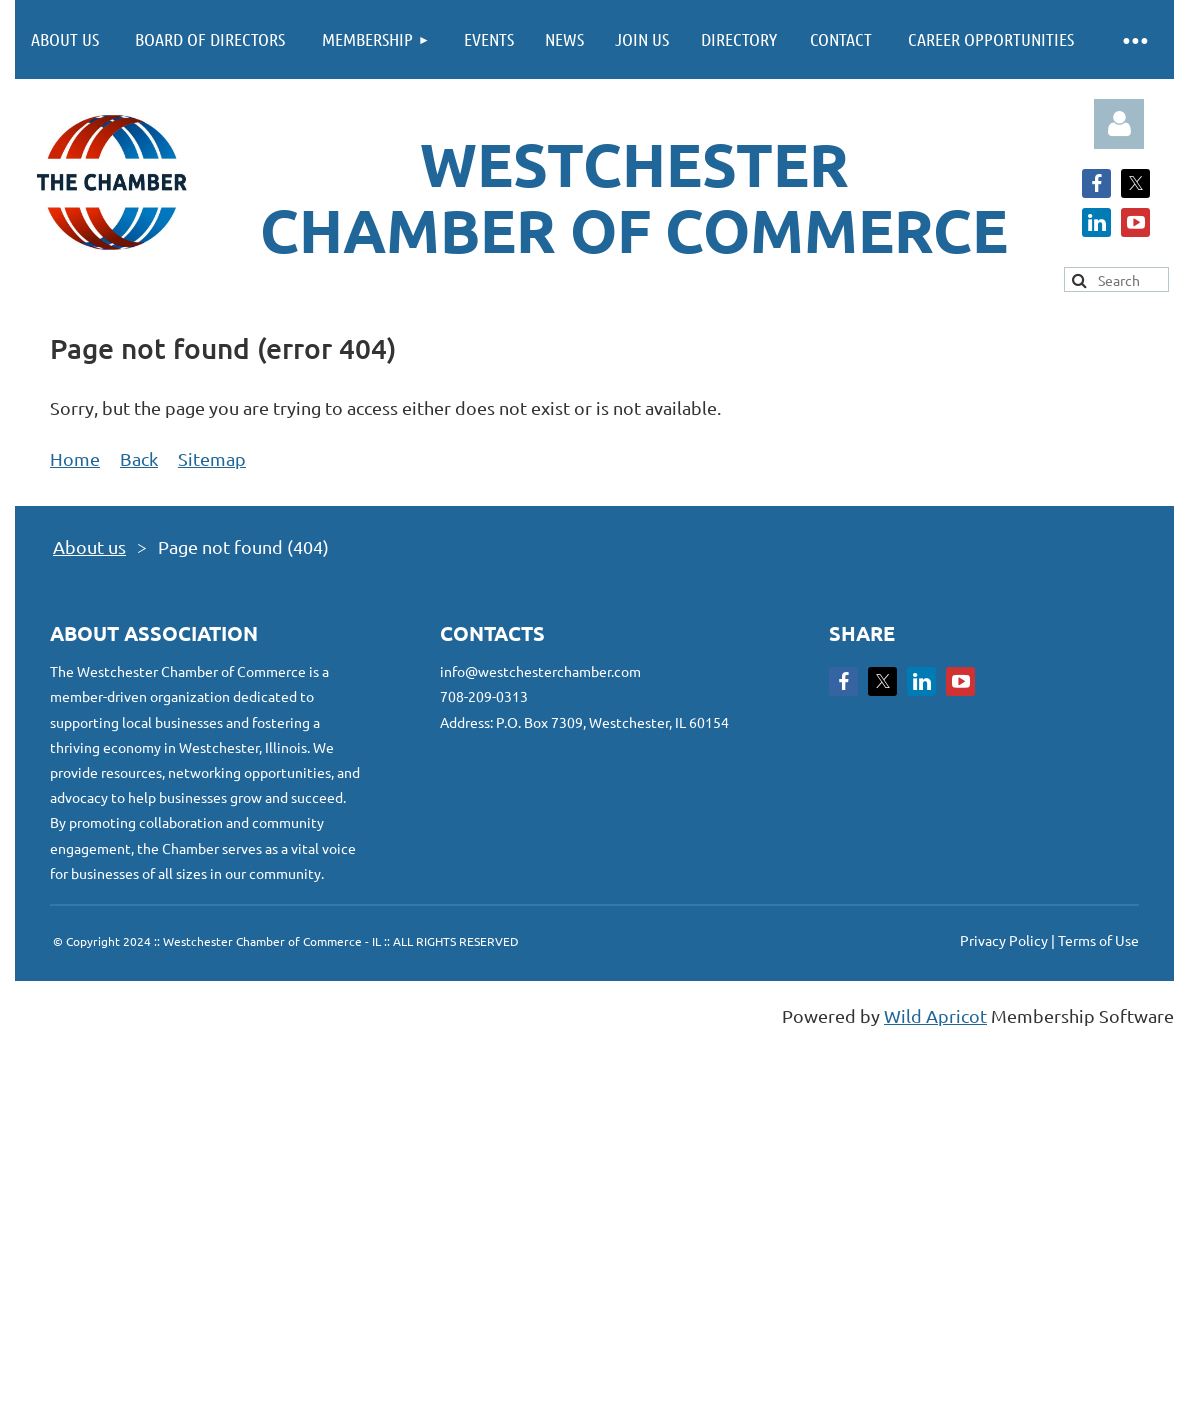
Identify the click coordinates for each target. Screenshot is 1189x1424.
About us (89, 546)
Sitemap (212, 458)
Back (139, 458)
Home (75, 458)
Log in (1119, 124)
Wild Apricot (935, 1015)
